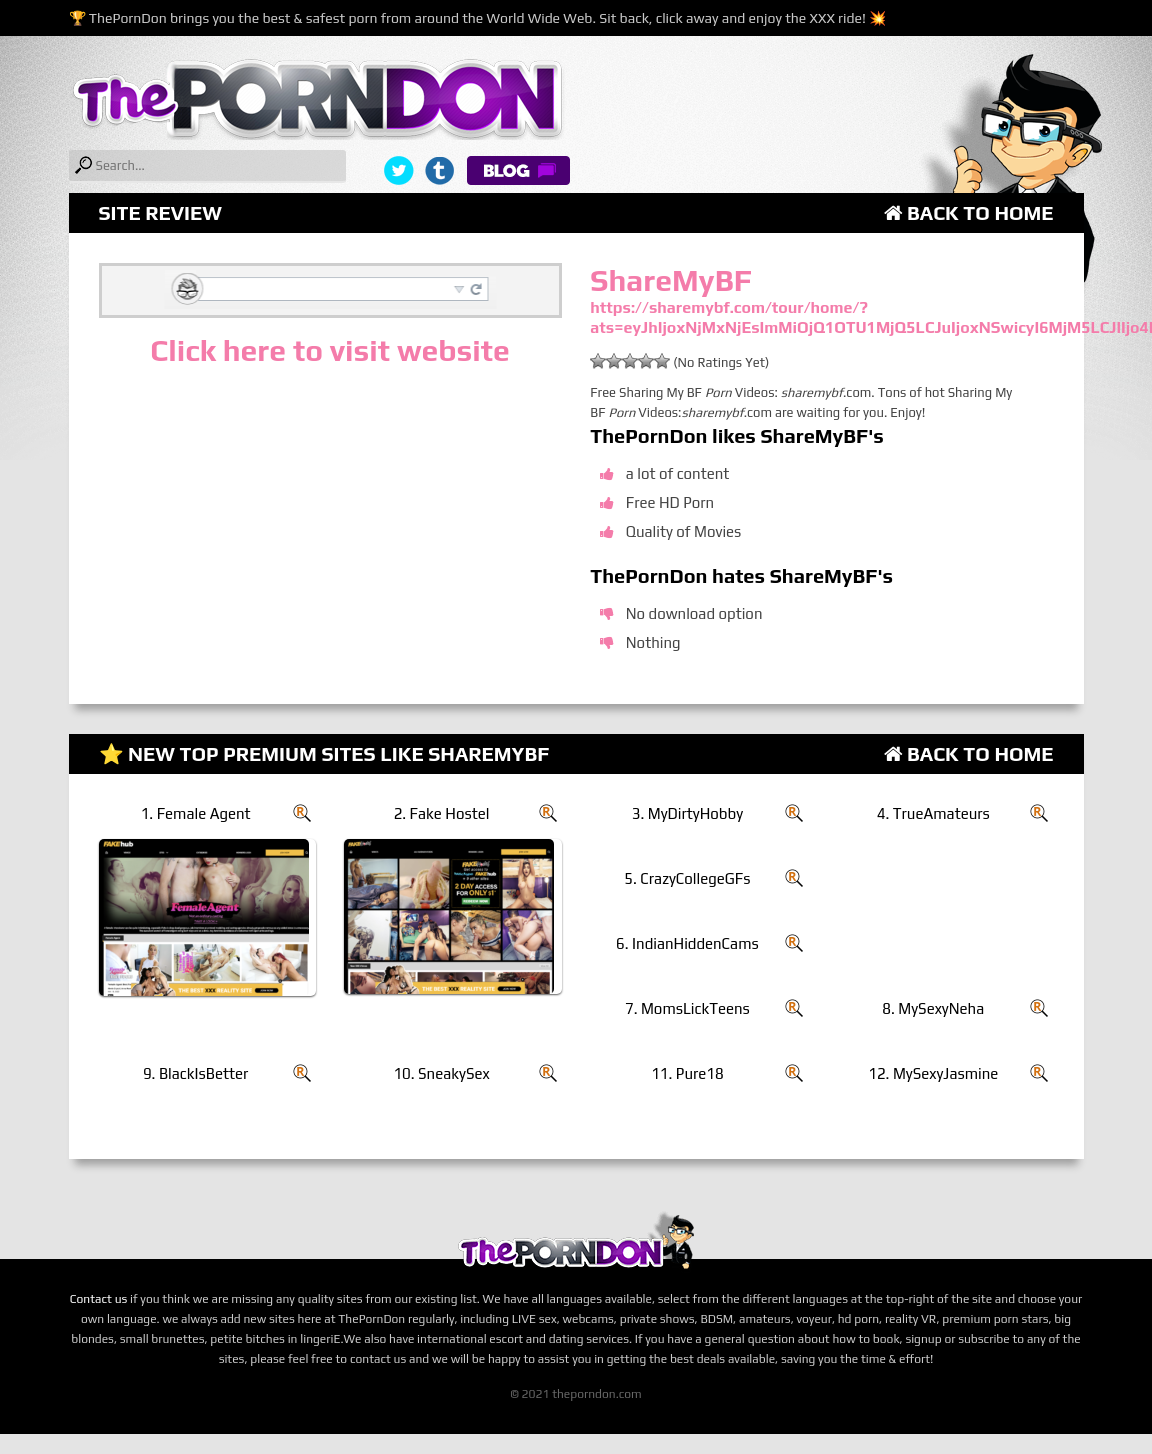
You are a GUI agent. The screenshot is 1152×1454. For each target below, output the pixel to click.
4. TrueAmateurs (933, 813)
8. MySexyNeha (933, 1008)
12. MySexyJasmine (933, 1073)
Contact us (99, 1299)
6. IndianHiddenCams (687, 943)
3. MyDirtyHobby (687, 813)
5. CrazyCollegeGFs (687, 878)
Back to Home (969, 212)
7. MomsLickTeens (687, 1008)
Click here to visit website (329, 350)
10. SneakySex (441, 1073)
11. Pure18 (687, 1073)
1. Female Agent (196, 813)
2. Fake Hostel (442, 813)
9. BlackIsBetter (195, 1073)
